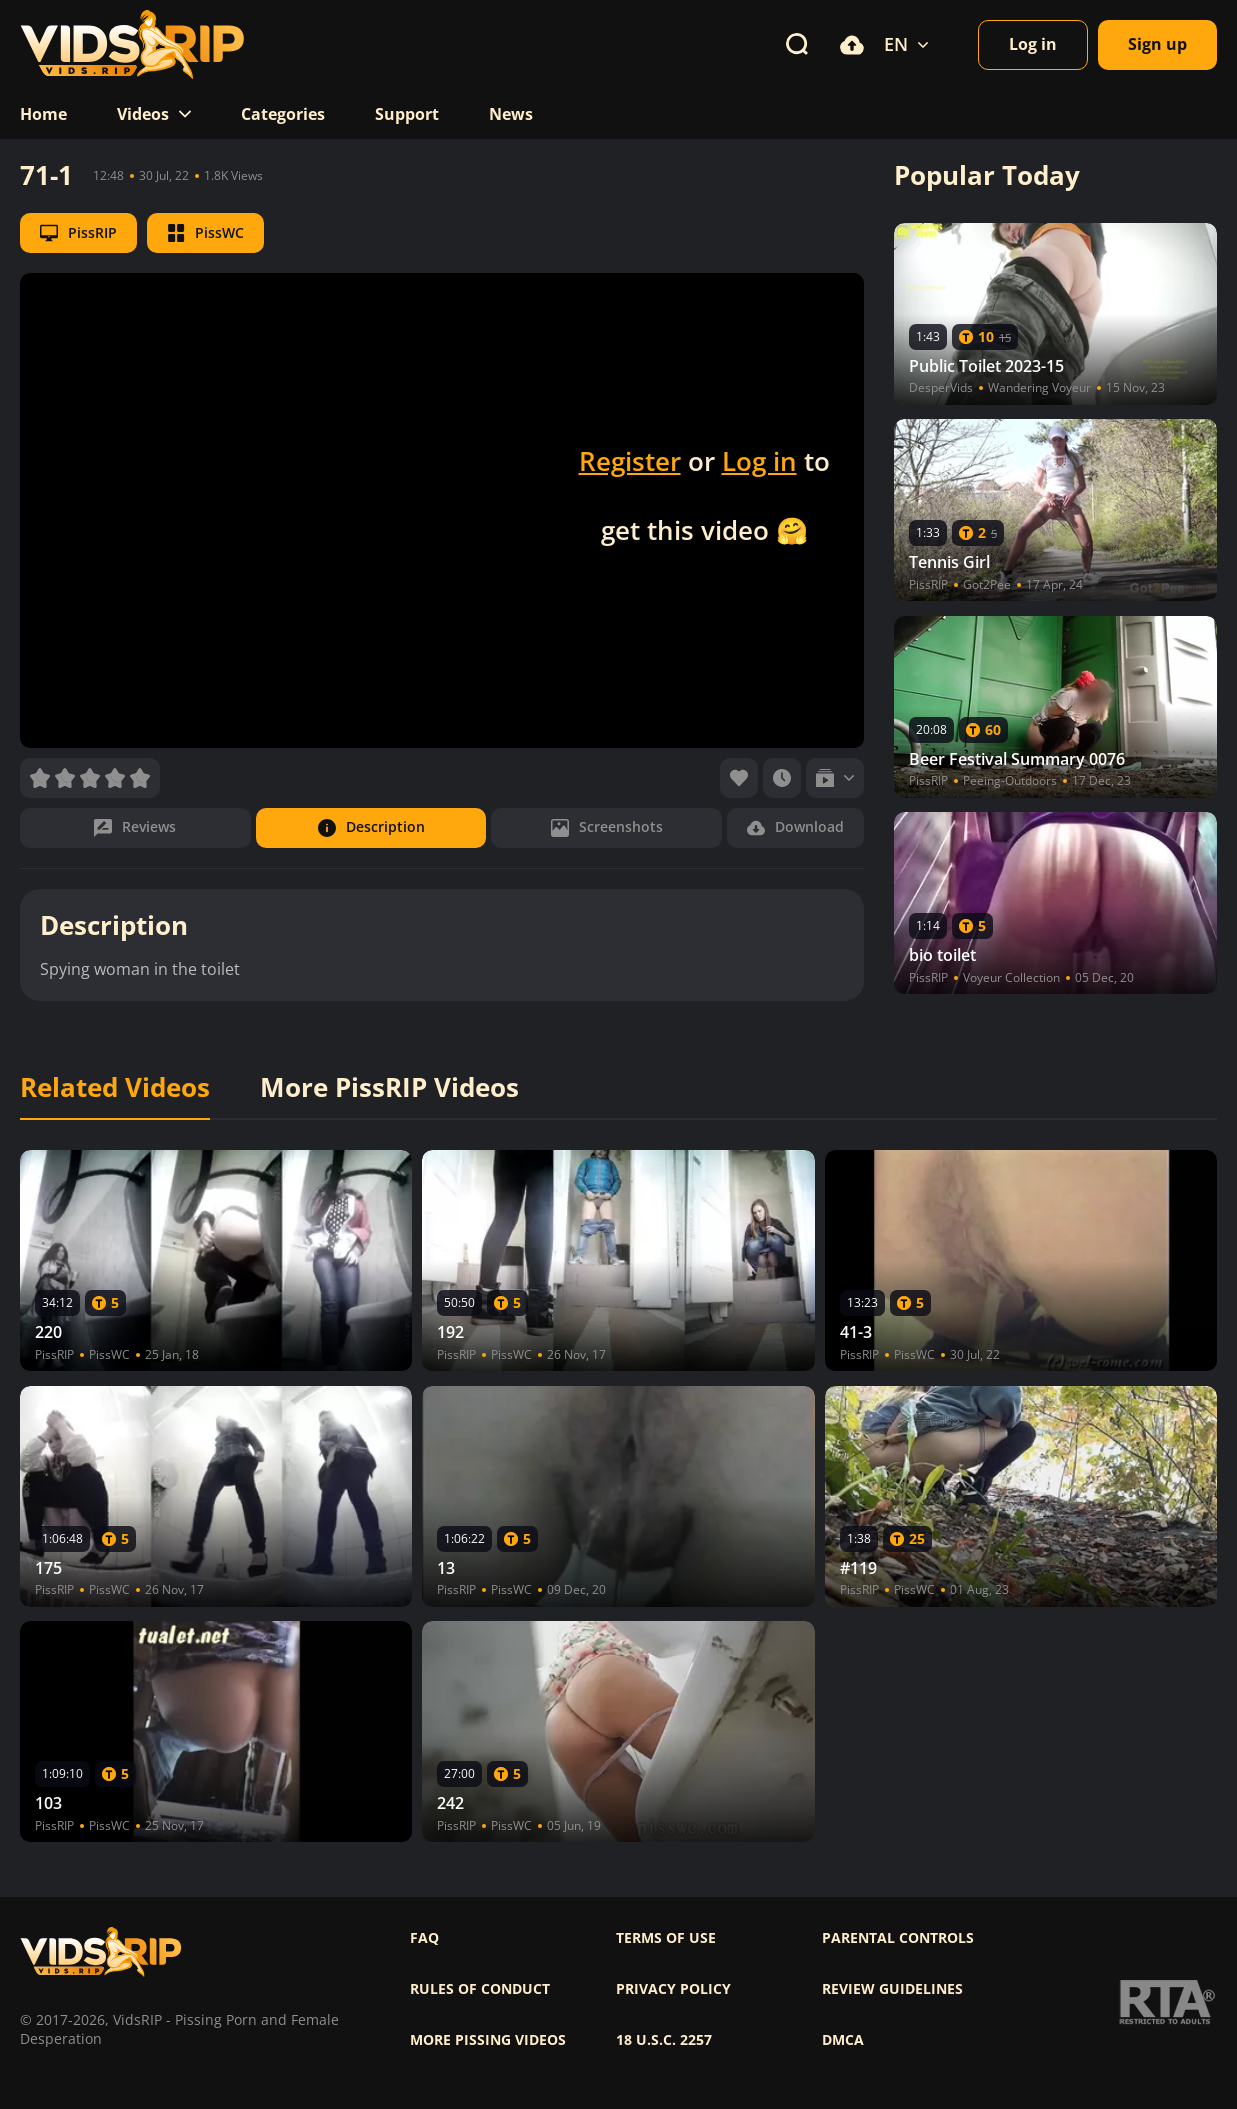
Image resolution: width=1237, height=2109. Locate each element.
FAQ (424, 1938)
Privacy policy (673, 1989)
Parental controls (898, 1938)
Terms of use (666, 1938)
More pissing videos (488, 2040)
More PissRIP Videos (389, 1088)
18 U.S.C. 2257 (664, 2040)
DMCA (843, 2040)
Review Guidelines (892, 1989)
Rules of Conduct (480, 1989)
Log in (759, 461)
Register (630, 461)
